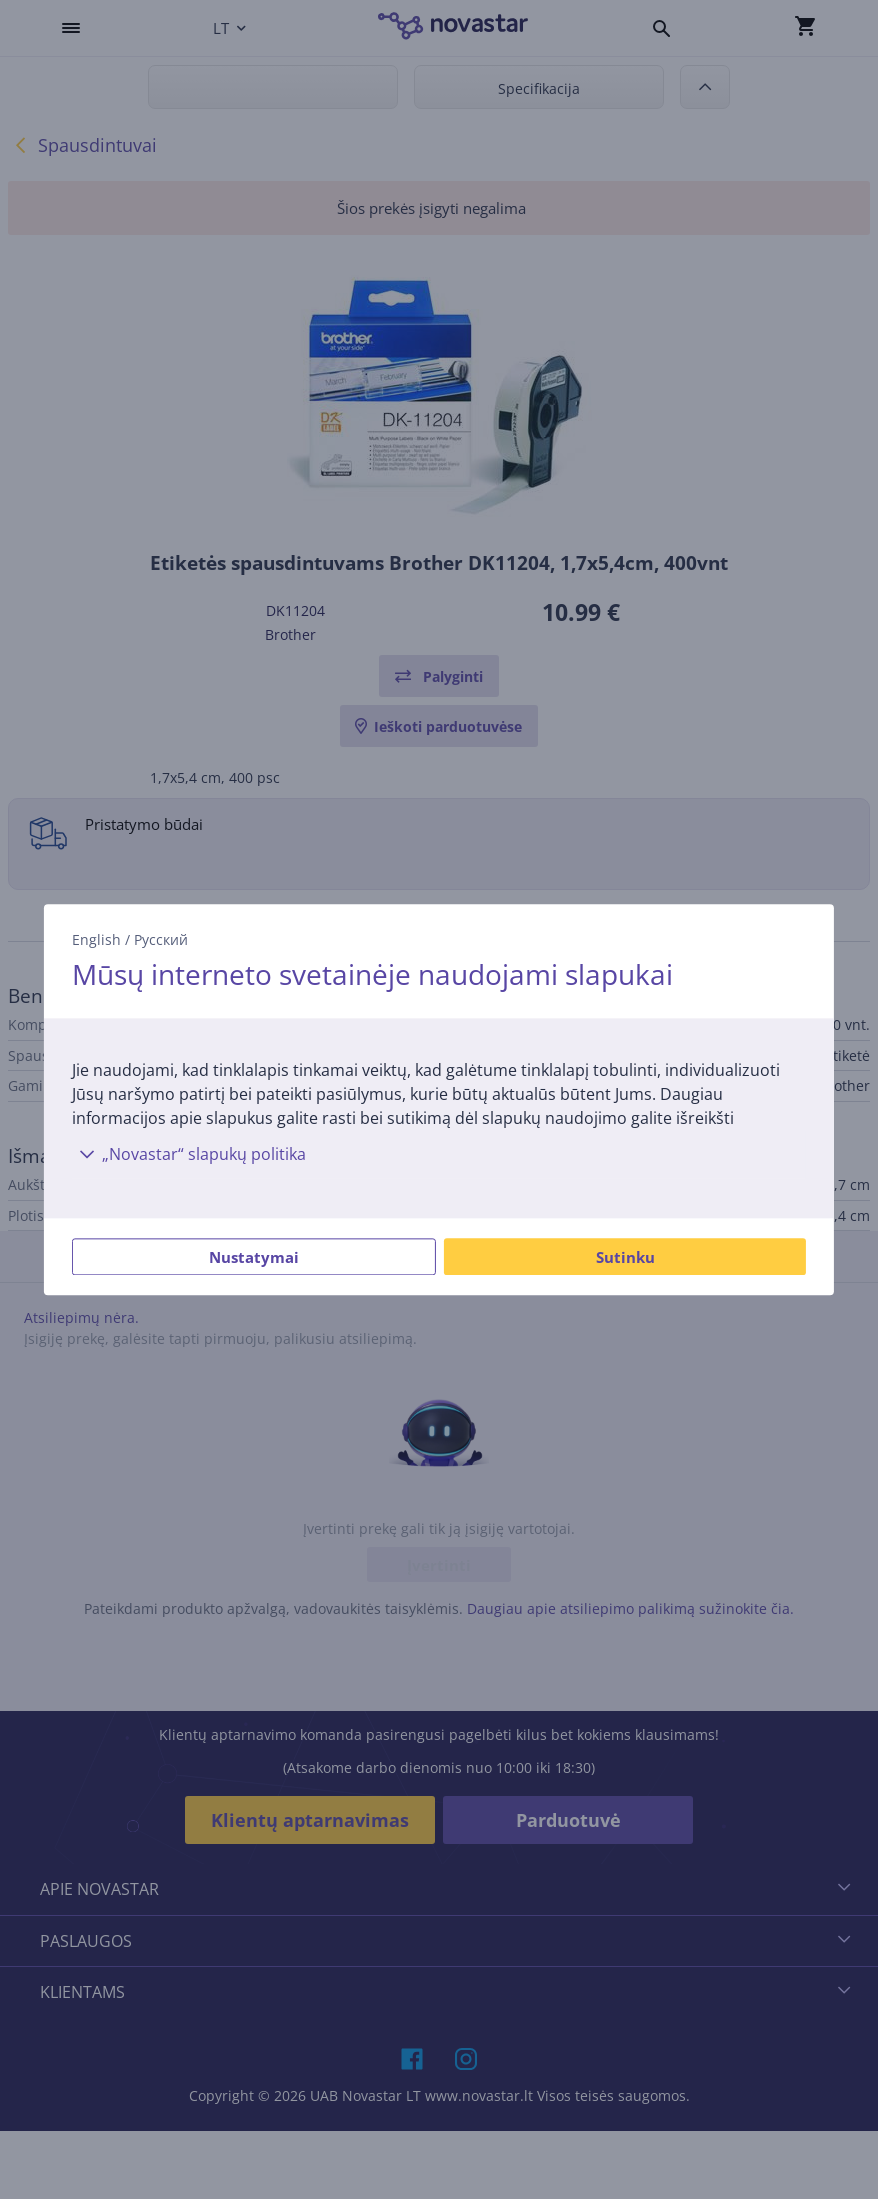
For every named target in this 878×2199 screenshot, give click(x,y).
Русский (161, 939)
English (96, 939)
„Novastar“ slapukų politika (189, 1154)
